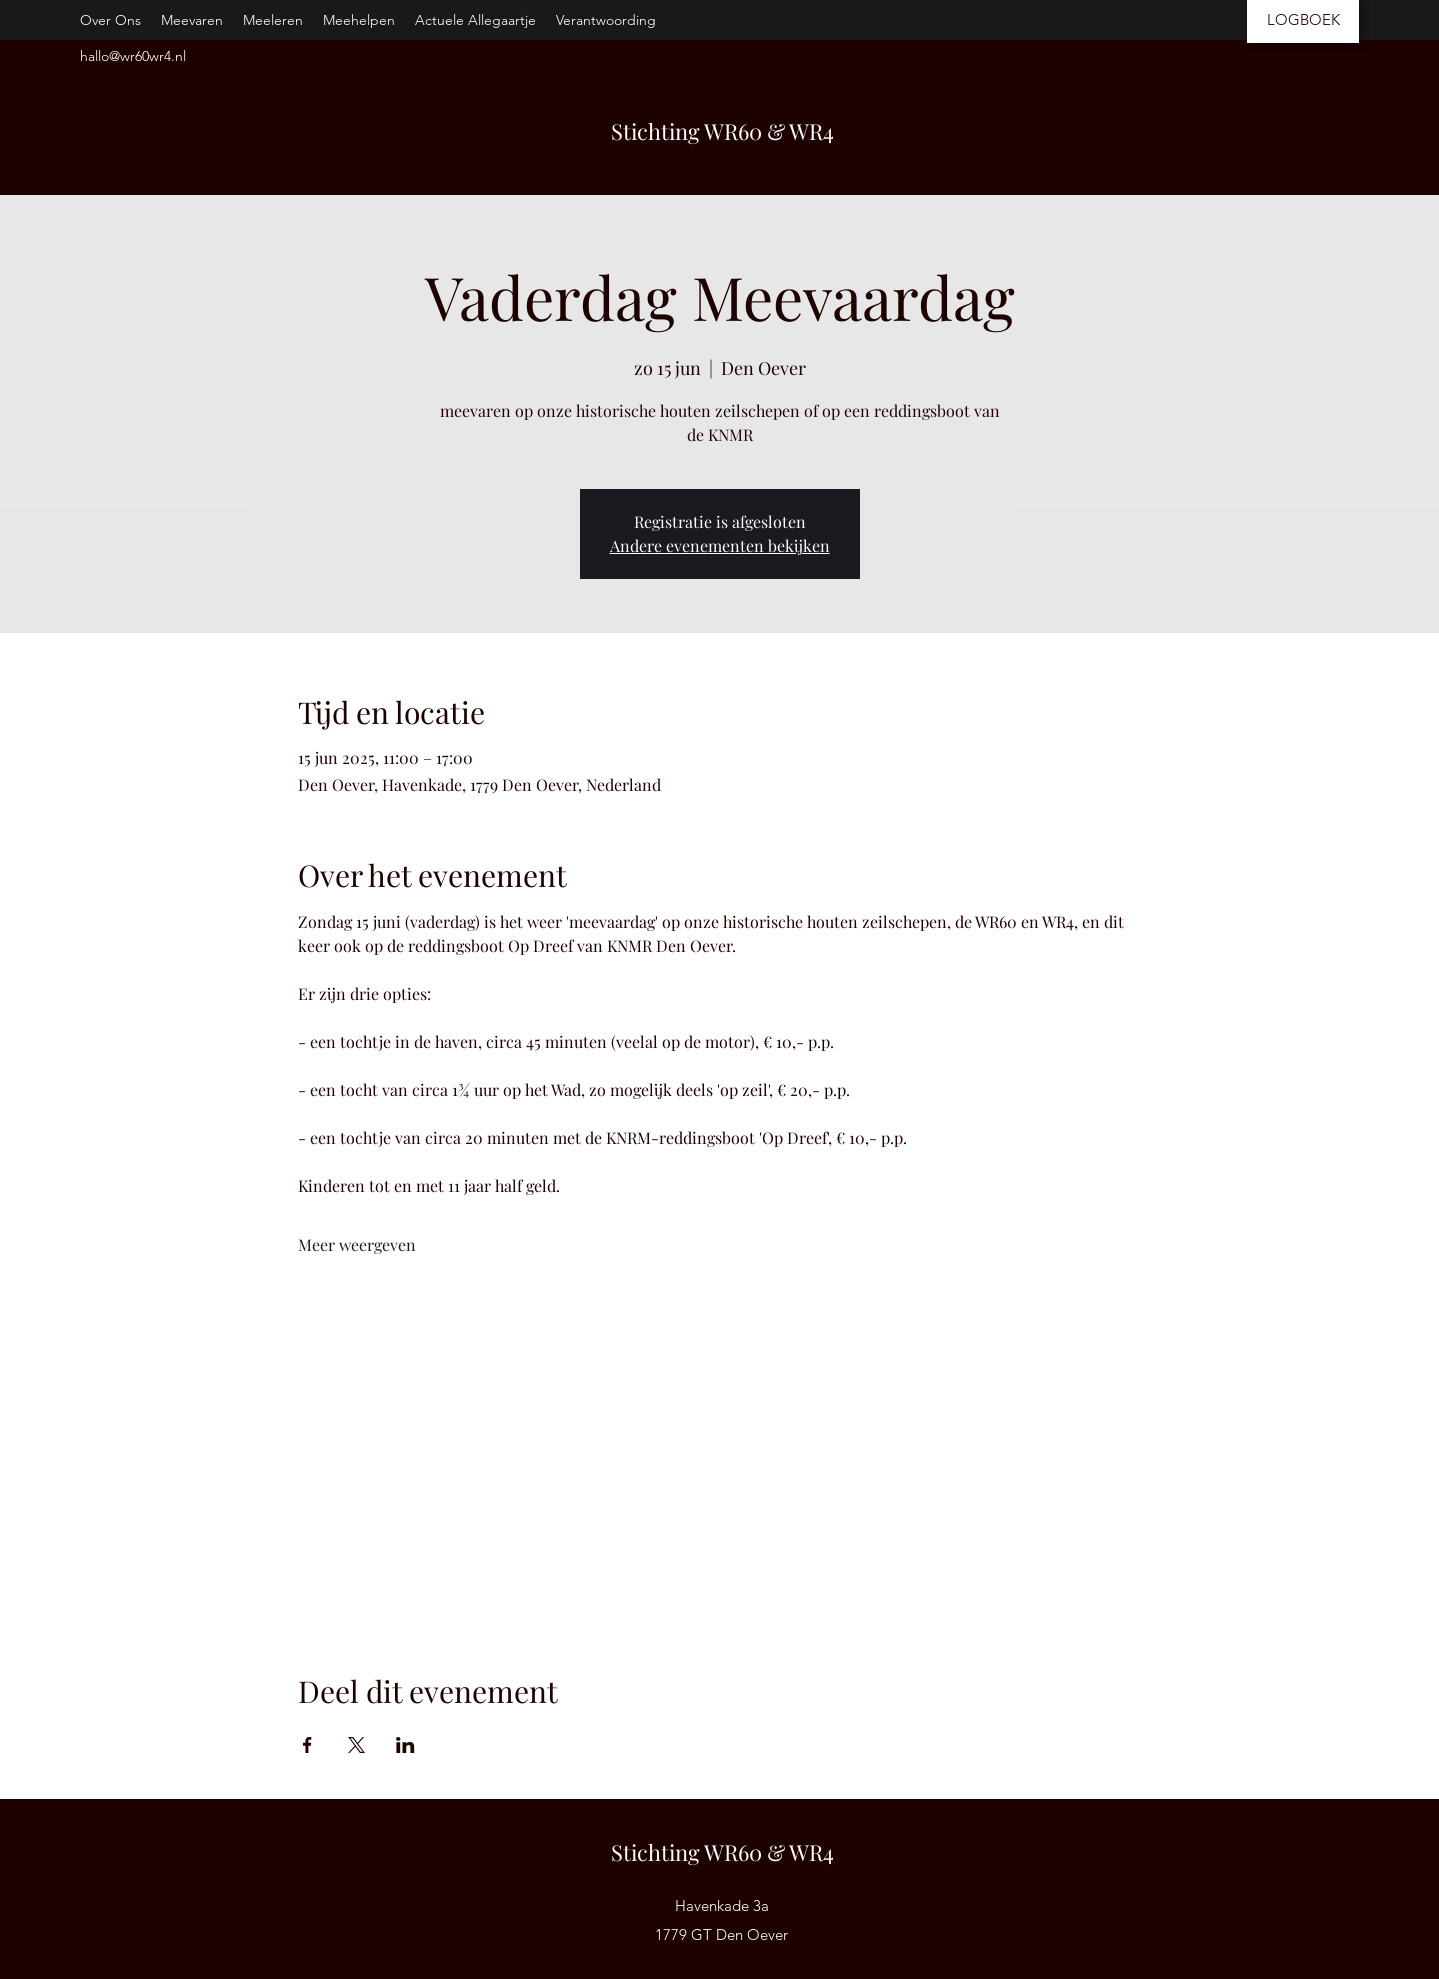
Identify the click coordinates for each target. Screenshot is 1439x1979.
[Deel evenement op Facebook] (307, 1745)
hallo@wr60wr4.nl (133, 56)
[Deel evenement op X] (356, 1745)
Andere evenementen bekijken (720, 545)
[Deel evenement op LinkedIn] (405, 1745)
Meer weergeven (357, 1244)
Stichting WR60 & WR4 (722, 131)
